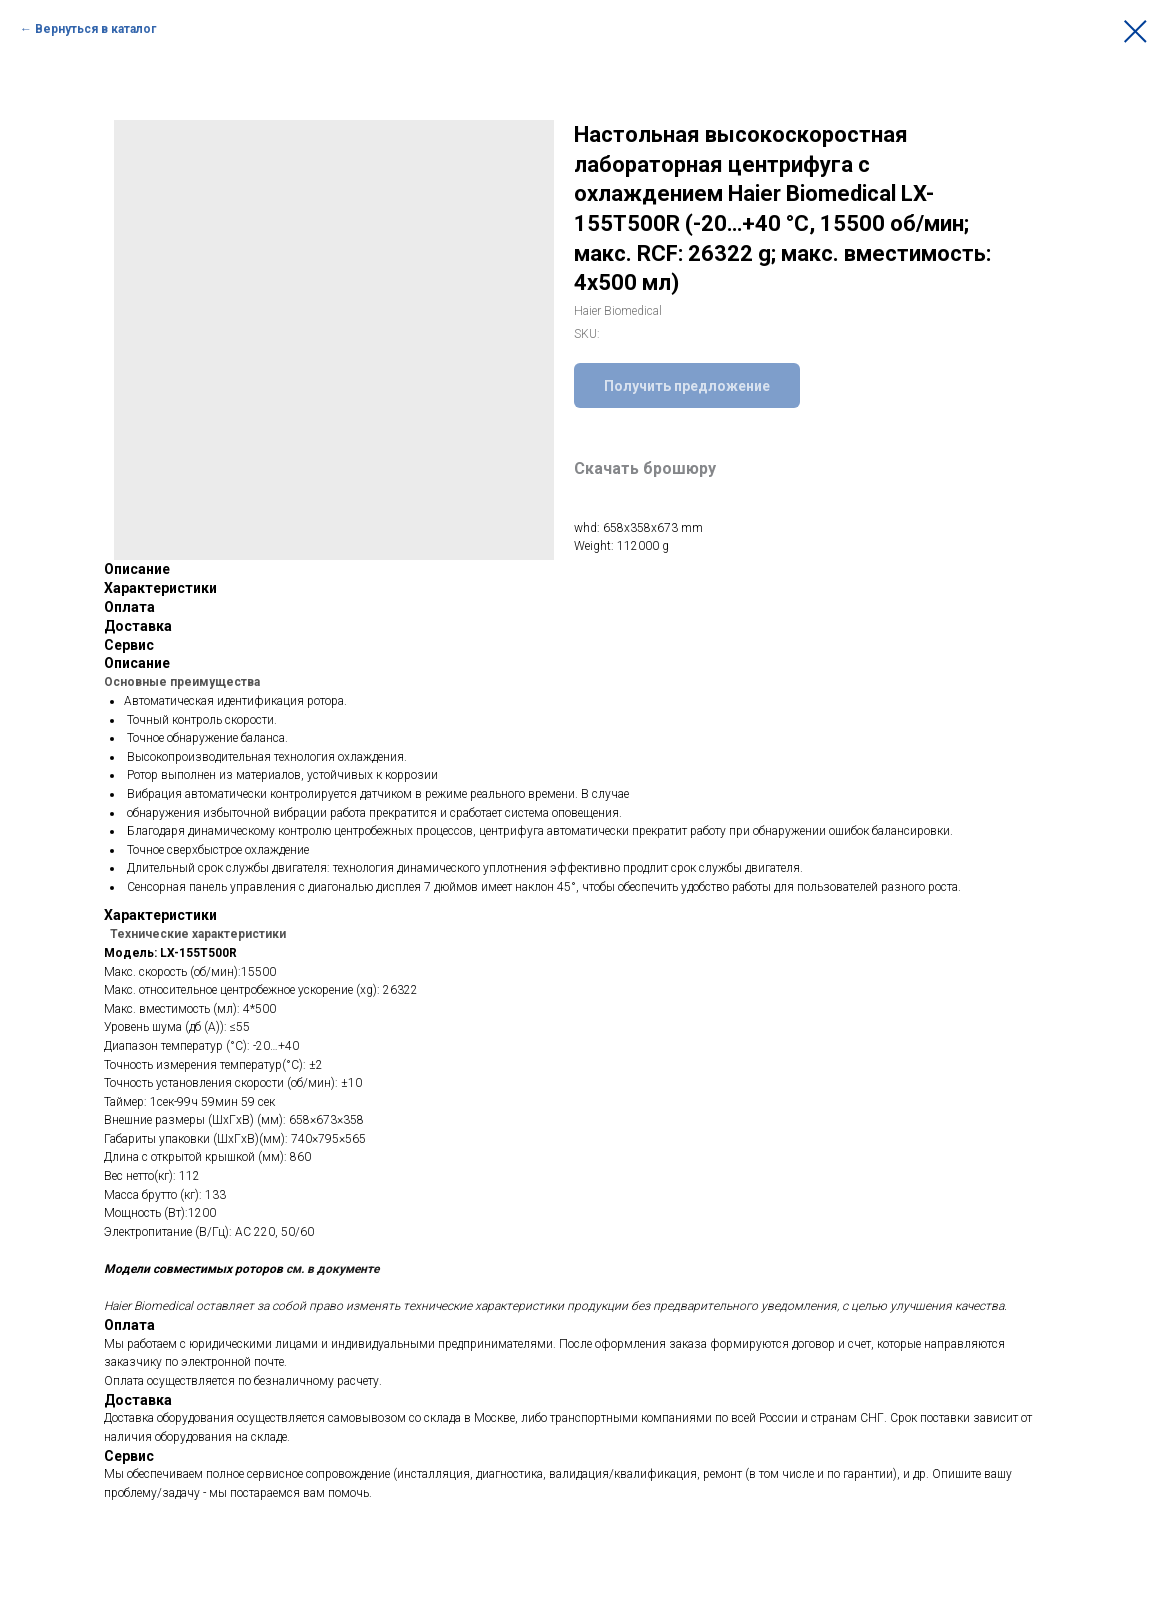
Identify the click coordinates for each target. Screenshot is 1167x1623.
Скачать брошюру (645, 468)
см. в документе (332, 1269)
